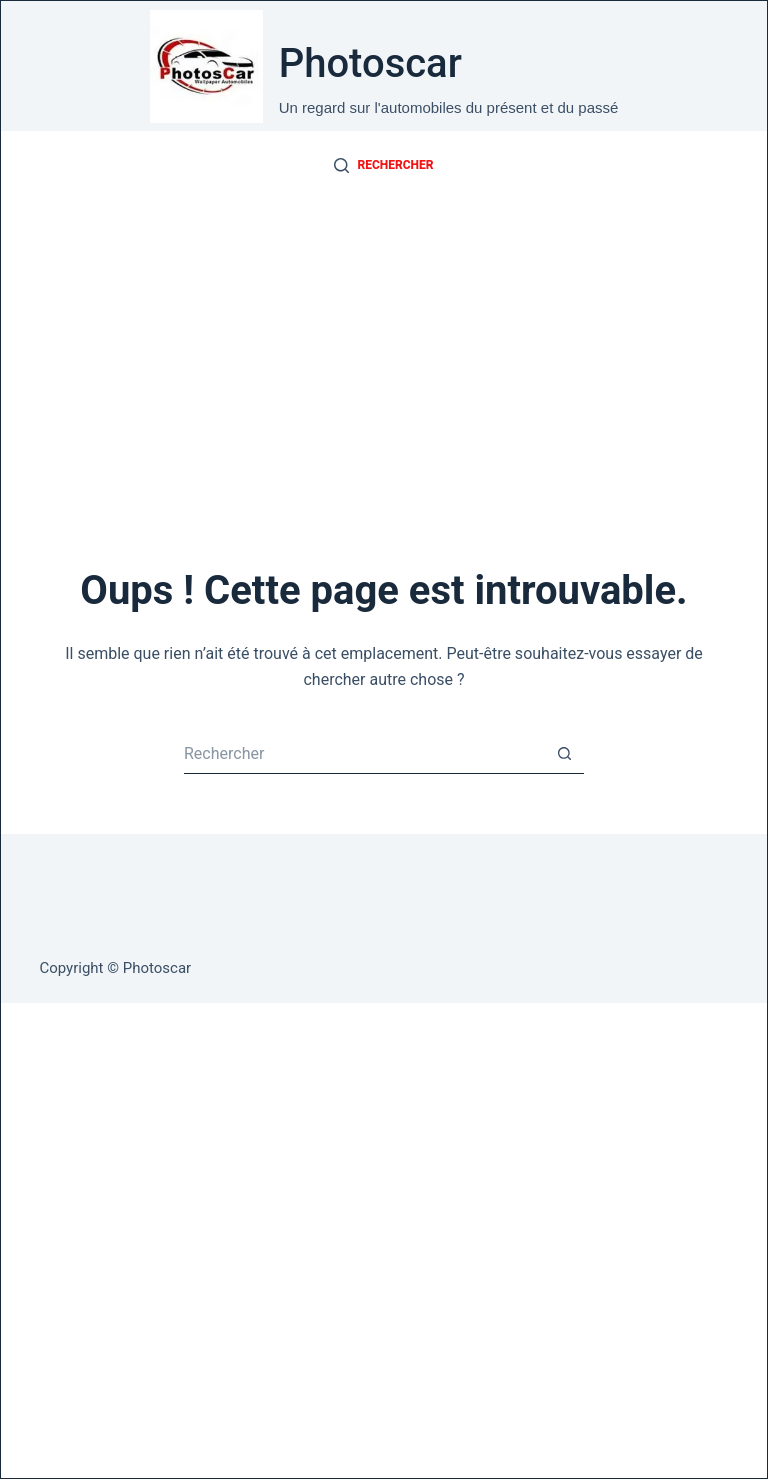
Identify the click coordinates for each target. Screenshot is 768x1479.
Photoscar (370, 63)
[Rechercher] (383, 166)
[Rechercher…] (364, 754)
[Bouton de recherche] (564, 754)
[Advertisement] (384, 351)
